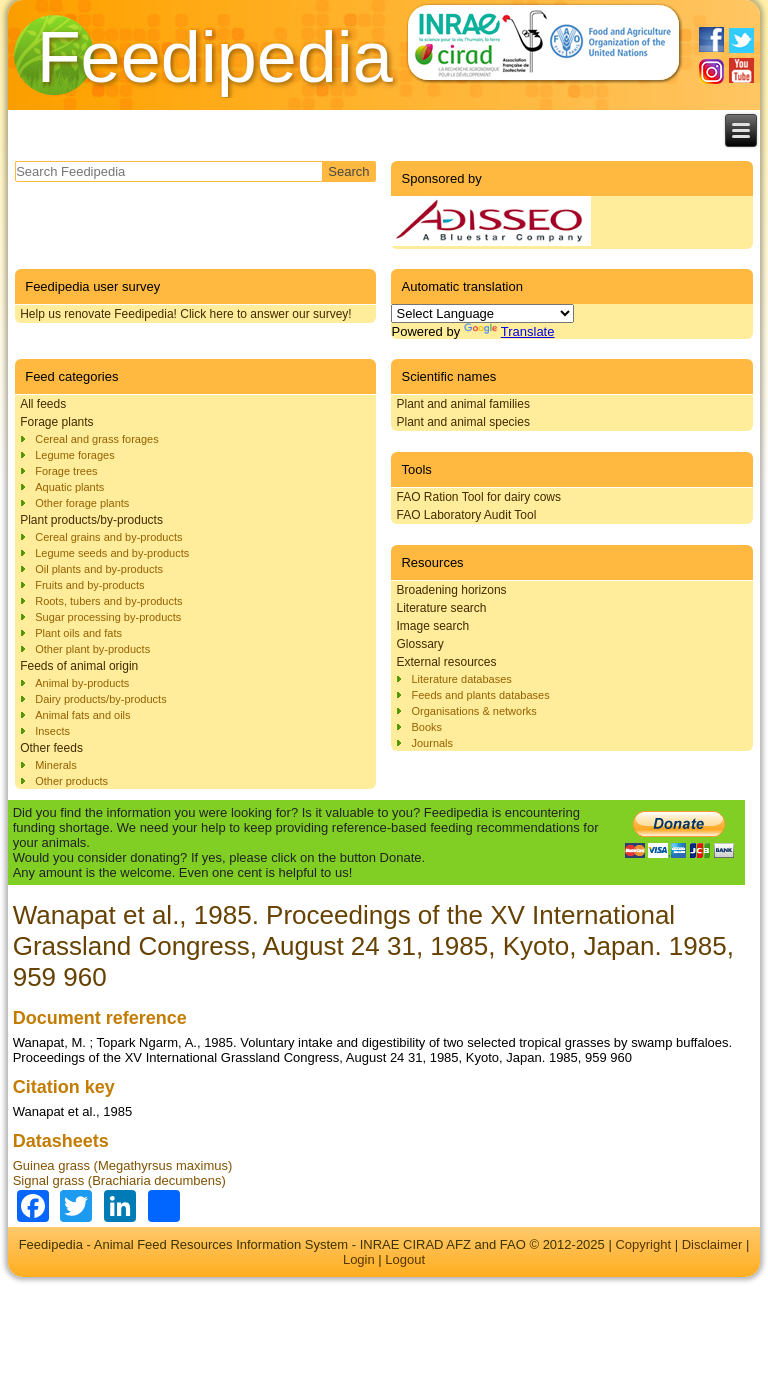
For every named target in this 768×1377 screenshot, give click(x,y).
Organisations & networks (473, 711)
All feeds (43, 404)
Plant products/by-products (91, 520)
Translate (509, 331)
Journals (432, 743)
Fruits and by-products (89, 585)
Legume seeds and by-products (112, 553)
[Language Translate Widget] (482, 313)
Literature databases (461, 679)
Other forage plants (82, 503)
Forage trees (66, 471)
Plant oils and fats (78, 633)
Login (359, 1259)
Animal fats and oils (82, 715)
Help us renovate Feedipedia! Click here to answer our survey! (186, 314)
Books (426, 727)
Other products (71, 781)
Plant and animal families (462, 404)
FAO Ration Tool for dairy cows (478, 497)
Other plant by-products (92, 649)
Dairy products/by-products (100, 699)
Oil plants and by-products (99, 569)
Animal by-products (82, 683)
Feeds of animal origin (79, 666)
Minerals (56, 765)
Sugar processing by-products (108, 617)
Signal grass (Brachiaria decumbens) (119, 1180)
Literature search (441, 608)
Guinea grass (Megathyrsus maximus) (123, 1165)
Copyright (643, 1244)
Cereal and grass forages (97, 439)
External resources (446, 662)
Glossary (419, 644)
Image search (432, 626)
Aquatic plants (69, 487)
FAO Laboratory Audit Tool (466, 515)
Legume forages (75, 455)
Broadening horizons (451, 590)
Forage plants (56, 422)
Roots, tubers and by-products (108, 601)
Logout (405, 1259)
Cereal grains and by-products (108, 537)
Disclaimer (712, 1244)
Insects (52, 731)
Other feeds (51, 748)
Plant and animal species (462, 422)
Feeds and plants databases (480, 695)
